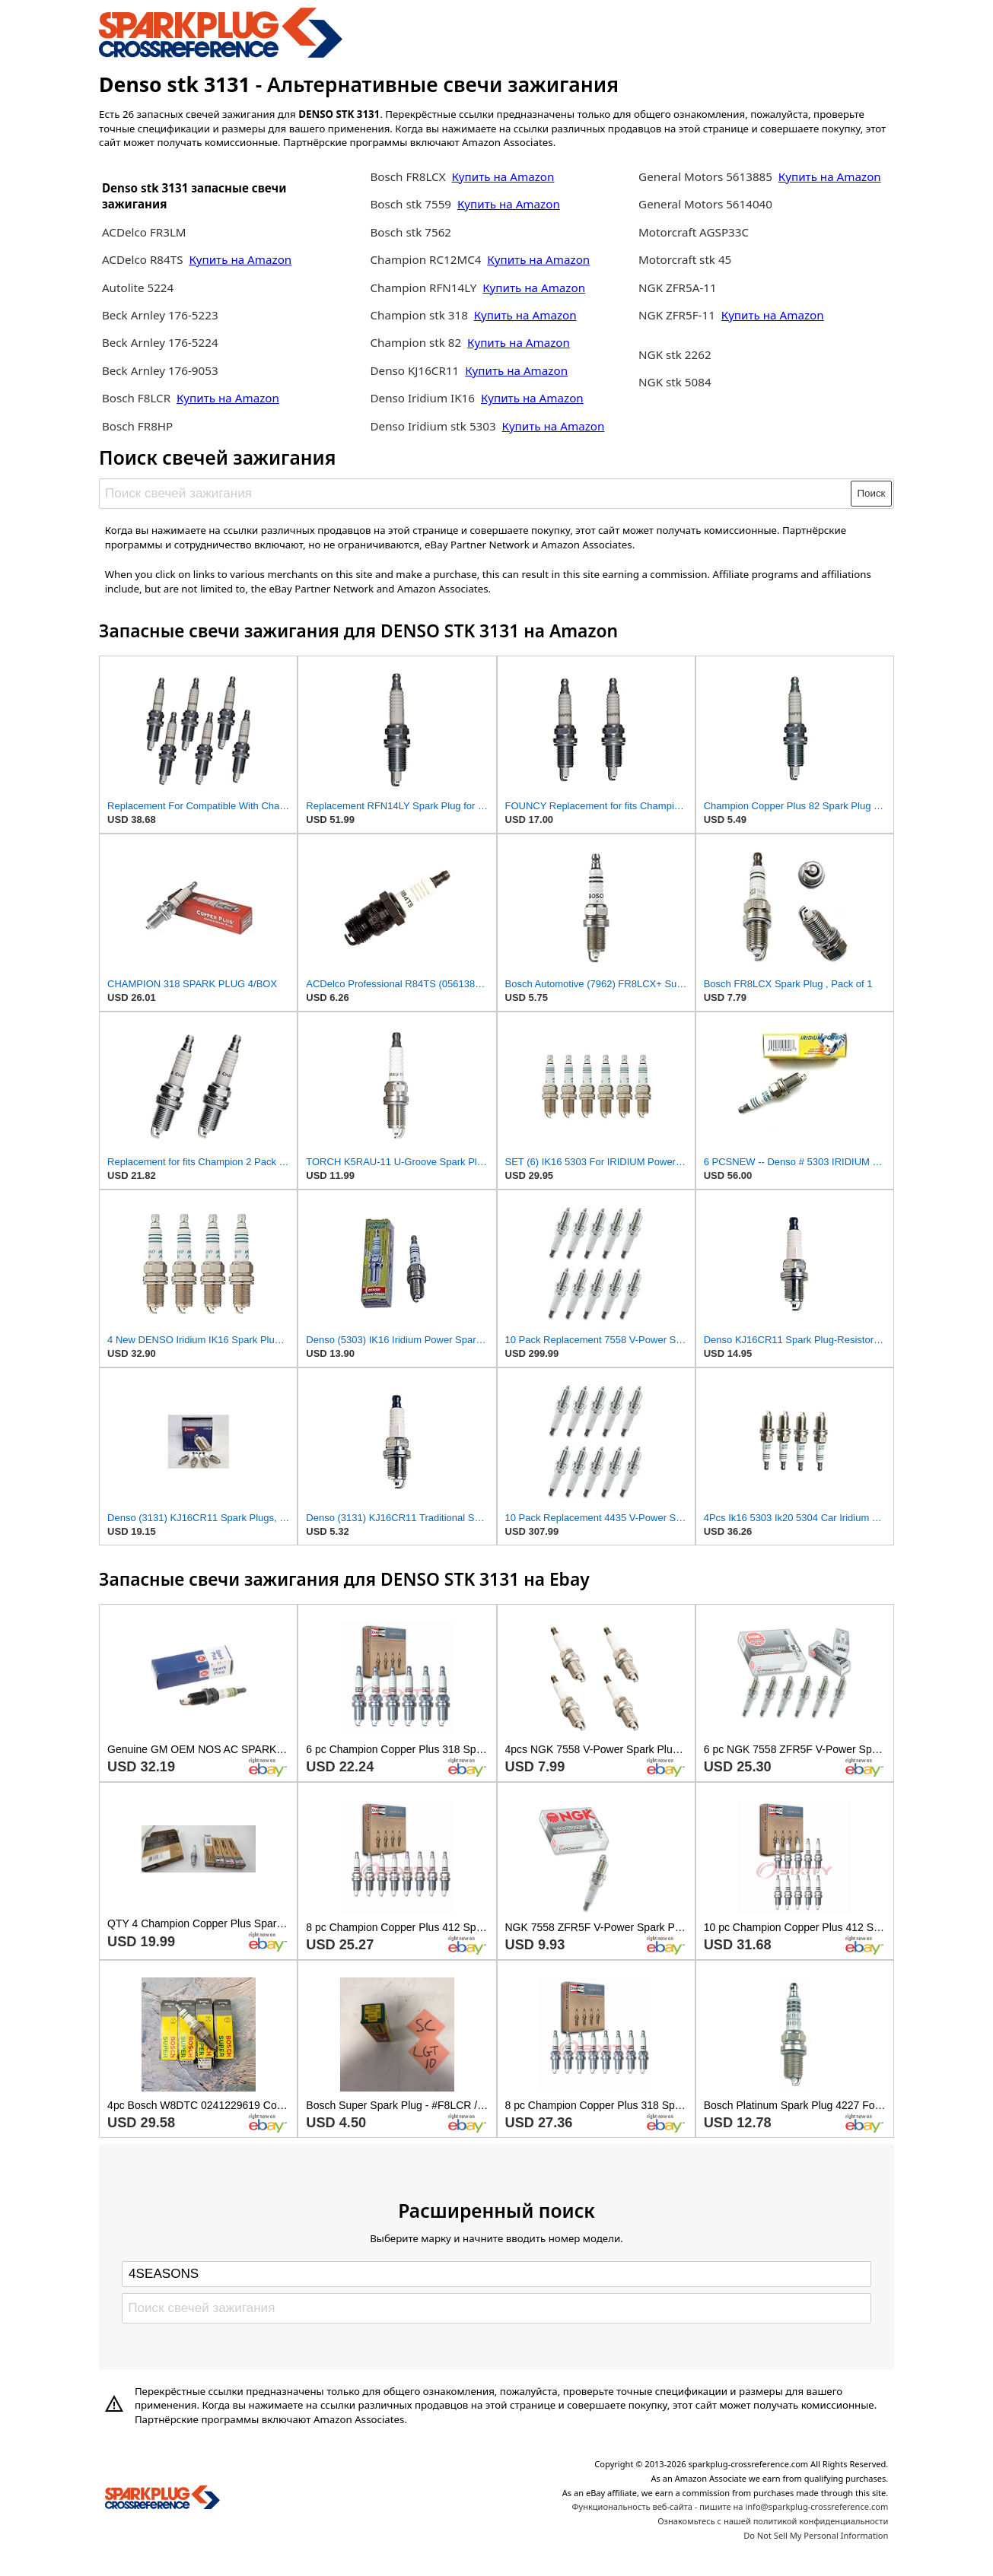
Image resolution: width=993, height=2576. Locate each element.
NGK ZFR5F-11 (676, 314)
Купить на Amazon (240, 259)
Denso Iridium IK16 (422, 397)
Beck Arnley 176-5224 (160, 342)
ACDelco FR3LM (144, 232)
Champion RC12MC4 (427, 259)
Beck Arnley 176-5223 (160, 314)
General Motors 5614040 (705, 203)
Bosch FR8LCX (409, 176)
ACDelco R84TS (144, 259)
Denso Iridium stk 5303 (432, 426)
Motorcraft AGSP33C (693, 232)
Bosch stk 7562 (410, 232)
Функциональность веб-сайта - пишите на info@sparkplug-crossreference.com (729, 2506)
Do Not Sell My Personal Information (815, 2535)
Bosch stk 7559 (410, 203)
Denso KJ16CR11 (414, 370)
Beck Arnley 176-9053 (160, 370)
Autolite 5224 (137, 287)
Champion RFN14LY (424, 287)
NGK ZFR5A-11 (677, 287)
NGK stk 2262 (674, 354)
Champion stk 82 (415, 342)
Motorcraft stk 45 (684, 259)
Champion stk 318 (418, 314)
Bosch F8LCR (137, 397)
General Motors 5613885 (705, 176)
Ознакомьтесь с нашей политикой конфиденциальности (772, 2521)
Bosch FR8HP (137, 426)
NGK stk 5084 (674, 381)
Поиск (872, 493)
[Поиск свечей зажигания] (476, 493)
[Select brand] (496, 2274)
